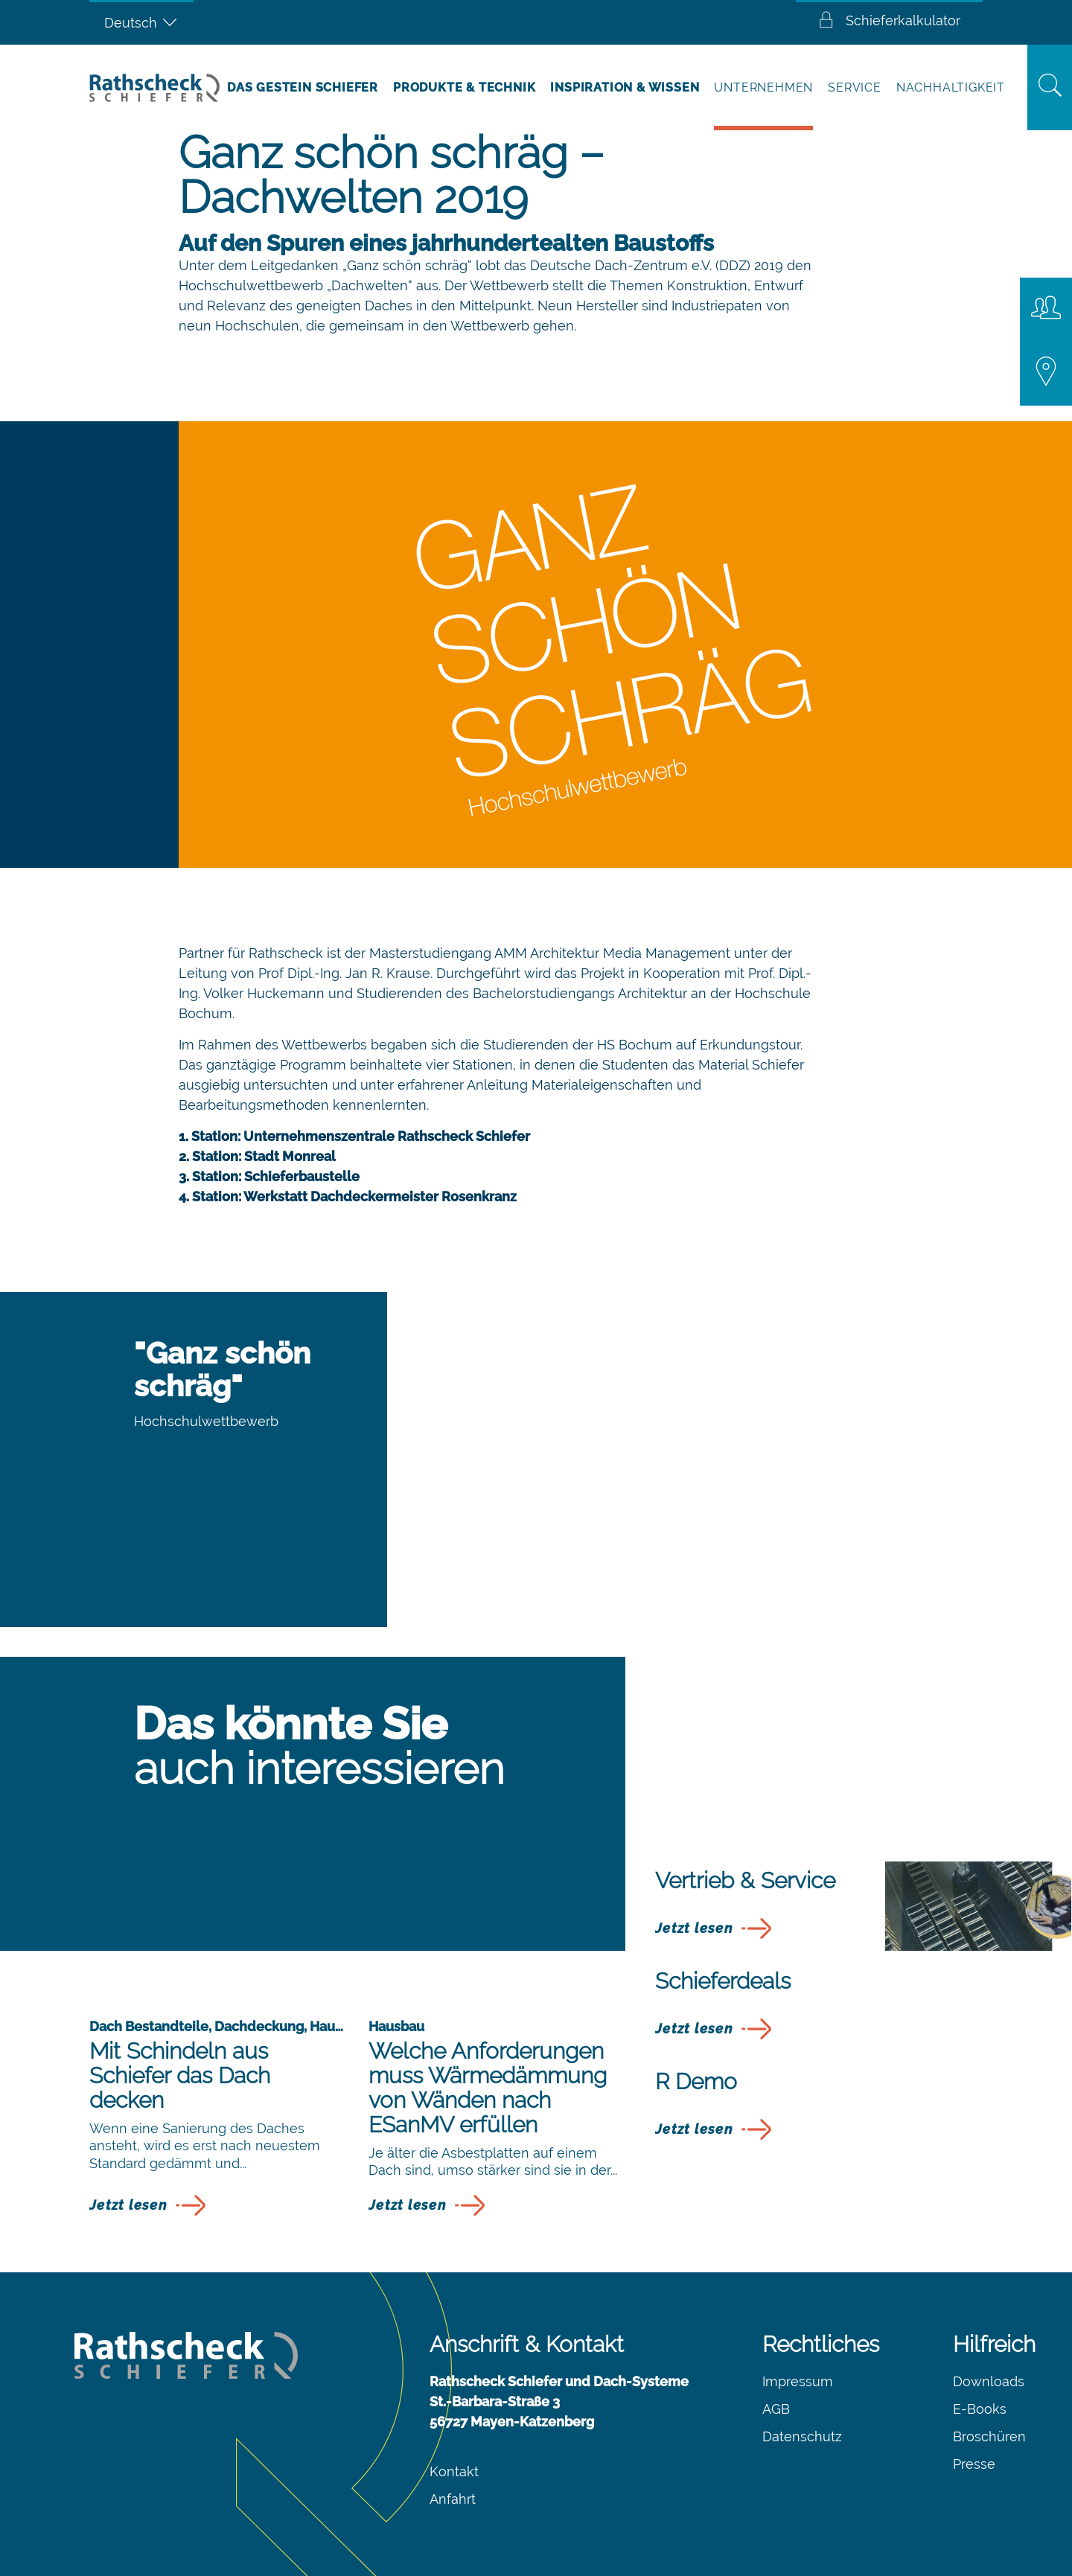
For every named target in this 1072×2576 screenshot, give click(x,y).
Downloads (988, 2381)
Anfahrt (453, 2499)
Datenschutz (802, 2436)
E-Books (979, 2409)
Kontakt (454, 2471)
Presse (974, 2464)
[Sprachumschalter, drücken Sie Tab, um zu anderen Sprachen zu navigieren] (141, 22)
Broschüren (989, 2436)
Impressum (797, 2381)
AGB (776, 2409)
